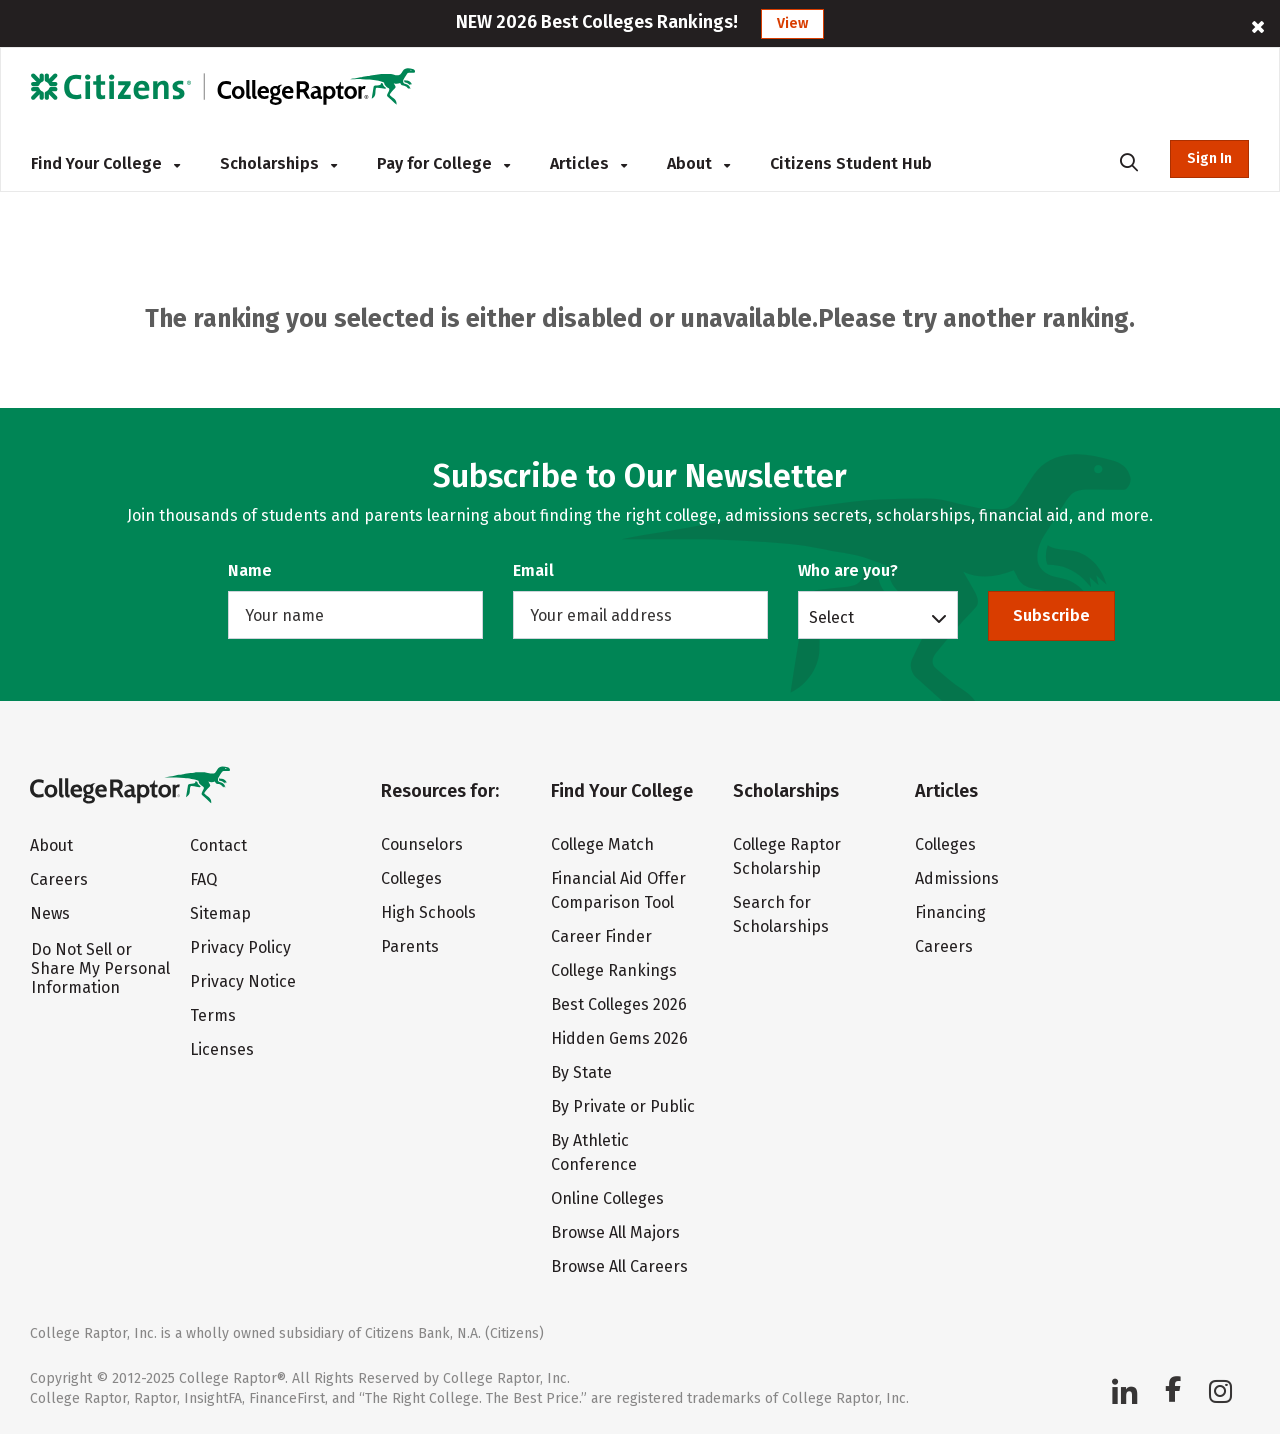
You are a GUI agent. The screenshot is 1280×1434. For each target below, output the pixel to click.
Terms (213, 1015)
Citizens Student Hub (851, 163)
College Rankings (614, 970)
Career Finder (601, 936)
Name (250, 570)
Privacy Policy (240, 947)
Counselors (422, 844)
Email (533, 570)
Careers (59, 879)
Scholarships (278, 163)
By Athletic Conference (594, 1152)
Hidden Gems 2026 (619, 1038)
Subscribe (1051, 615)
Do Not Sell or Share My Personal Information (100, 968)
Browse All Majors (615, 1232)
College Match (602, 844)
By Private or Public (623, 1106)
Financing (950, 912)
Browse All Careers (619, 1266)
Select (831, 617)
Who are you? (848, 570)
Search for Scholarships (781, 914)
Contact (218, 845)
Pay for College (443, 163)
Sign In (1209, 158)
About (698, 163)
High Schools (428, 912)
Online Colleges (607, 1198)
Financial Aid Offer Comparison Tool (618, 890)
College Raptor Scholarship (787, 856)
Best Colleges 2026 (619, 1004)
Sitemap (220, 913)
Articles (588, 163)
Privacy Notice (243, 981)
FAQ (203, 879)
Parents (410, 946)
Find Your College (105, 163)
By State (581, 1072)
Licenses (222, 1049)
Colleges (411, 878)
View (792, 23)
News (50, 913)
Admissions (957, 878)
